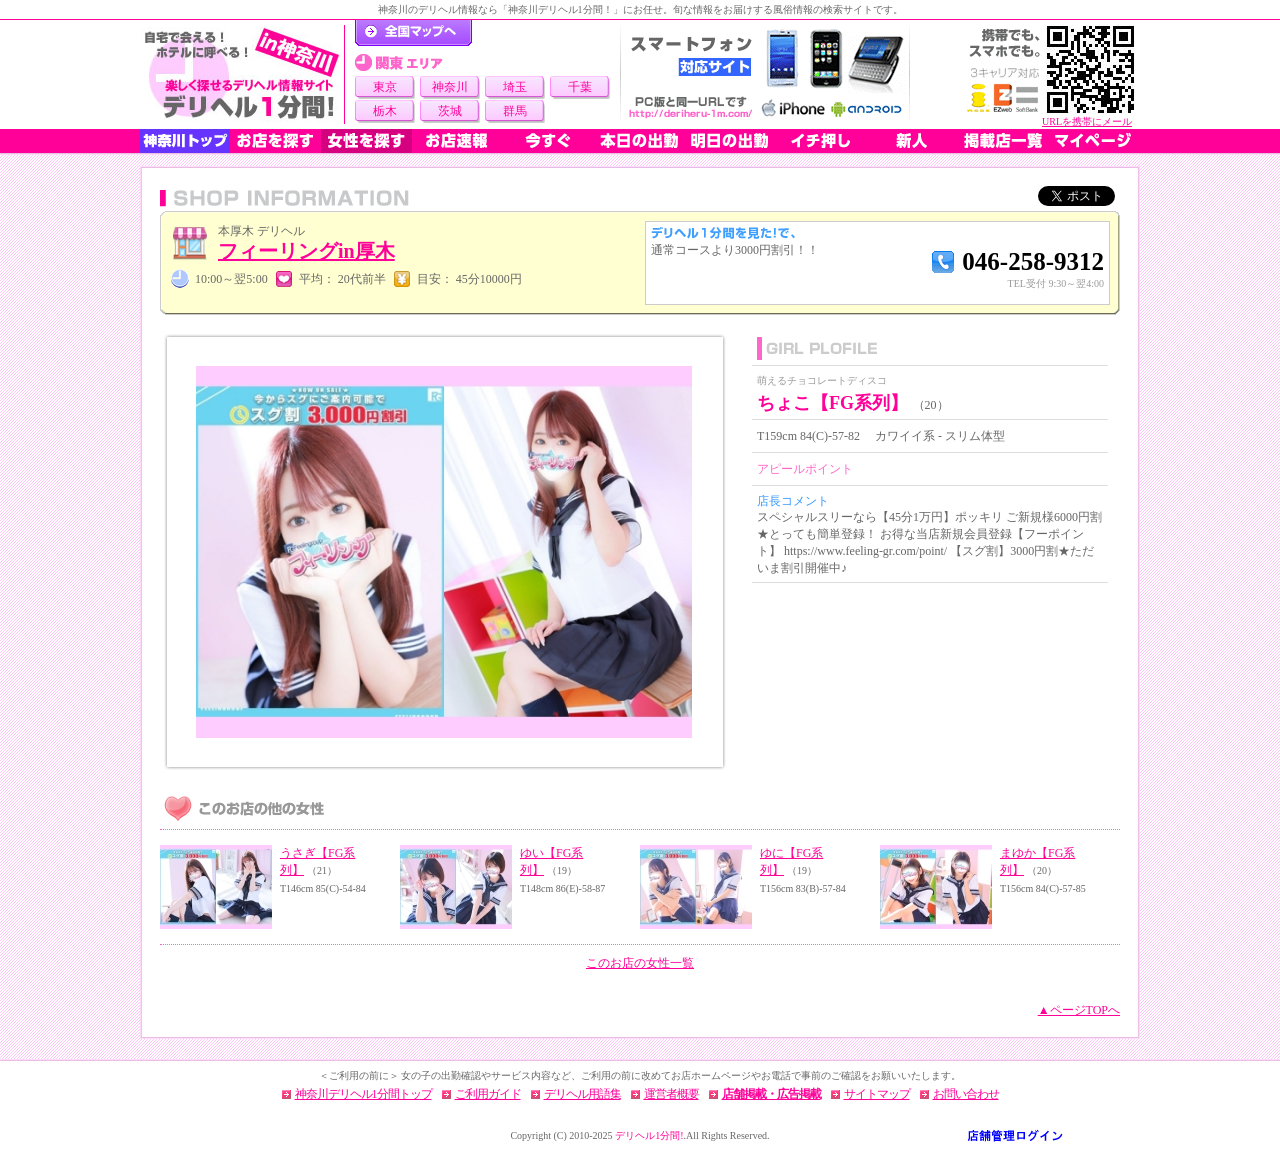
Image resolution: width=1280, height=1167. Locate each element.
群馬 (515, 111)
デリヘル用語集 (582, 1094)
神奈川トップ (185, 141)
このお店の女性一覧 (640, 963)
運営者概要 (671, 1094)
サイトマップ (877, 1094)
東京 (385, 87)
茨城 (450, 111)
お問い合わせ (966, 1094)
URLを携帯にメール (1087, 121)
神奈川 (450, 87)
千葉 (580, 87)
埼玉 (515, 87)
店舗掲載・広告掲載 (771, 1094)
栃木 (385, 111)
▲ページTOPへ (1079, 1010)
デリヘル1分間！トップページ (413, 33)
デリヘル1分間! (649, 1135)
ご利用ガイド (488, 1094)
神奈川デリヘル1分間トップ (363, 1094)
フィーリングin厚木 (306, 251)
